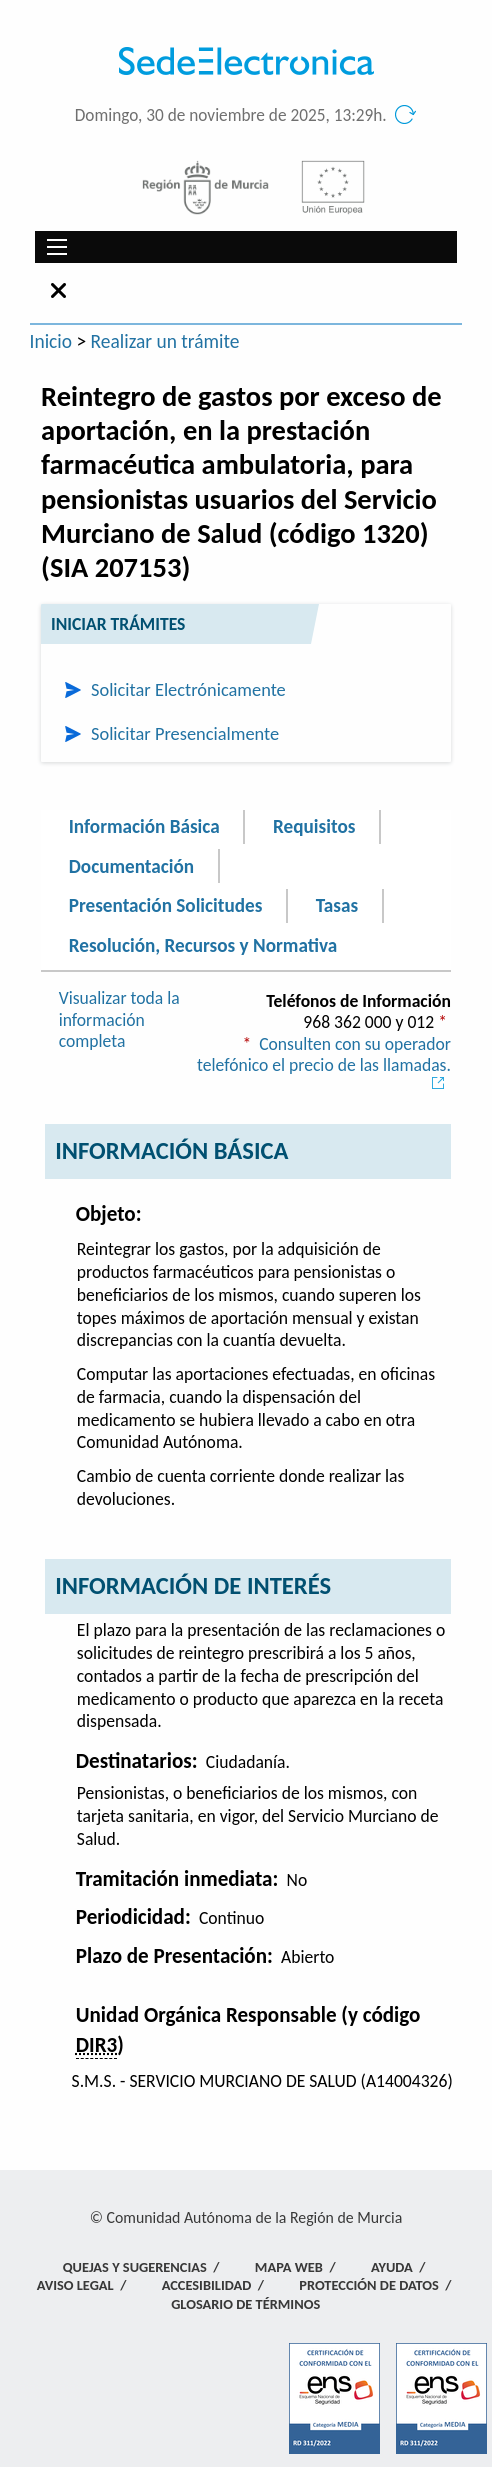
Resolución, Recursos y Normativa (203, 944)
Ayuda (392, 2267)
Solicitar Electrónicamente (188, 689)
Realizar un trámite (165, 341)
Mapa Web (289, 2267)
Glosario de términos (245, 2304)
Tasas (337, 905)
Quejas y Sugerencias (135, 2267)
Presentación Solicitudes (166, 905)
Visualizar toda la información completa (119, 1019)
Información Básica (144, 826)
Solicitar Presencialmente (185, 733)
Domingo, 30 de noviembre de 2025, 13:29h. (231, 115)
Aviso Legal (75, 2285)
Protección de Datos (368, 2285)
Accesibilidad (207, 2285)
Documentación (131, 865)
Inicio (51, 341)
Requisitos (314, 826)
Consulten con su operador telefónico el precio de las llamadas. (324, 1062)
